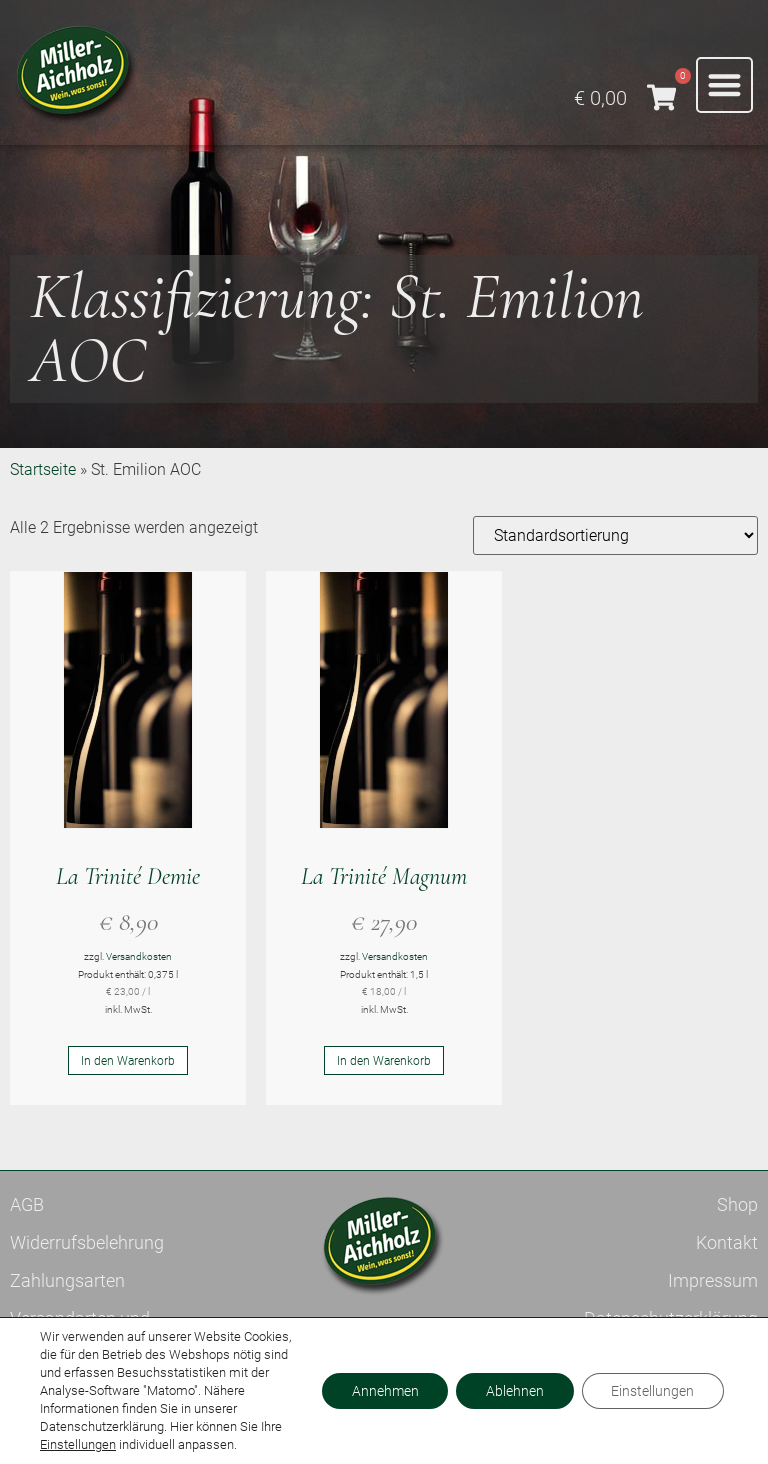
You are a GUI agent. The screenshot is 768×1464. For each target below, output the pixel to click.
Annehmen (383, 1391)
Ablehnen (514, 1391)
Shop (737, 1204)
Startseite (43, 469)
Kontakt (727, 1242)
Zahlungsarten (67, 1280)
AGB (27, 1204)
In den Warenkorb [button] (128, 1061)
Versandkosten (139, 956)
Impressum (713, 1280)
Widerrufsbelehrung (87, 1242)
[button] (724, 85)
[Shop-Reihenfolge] (615, 535)
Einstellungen (78, 1444)
